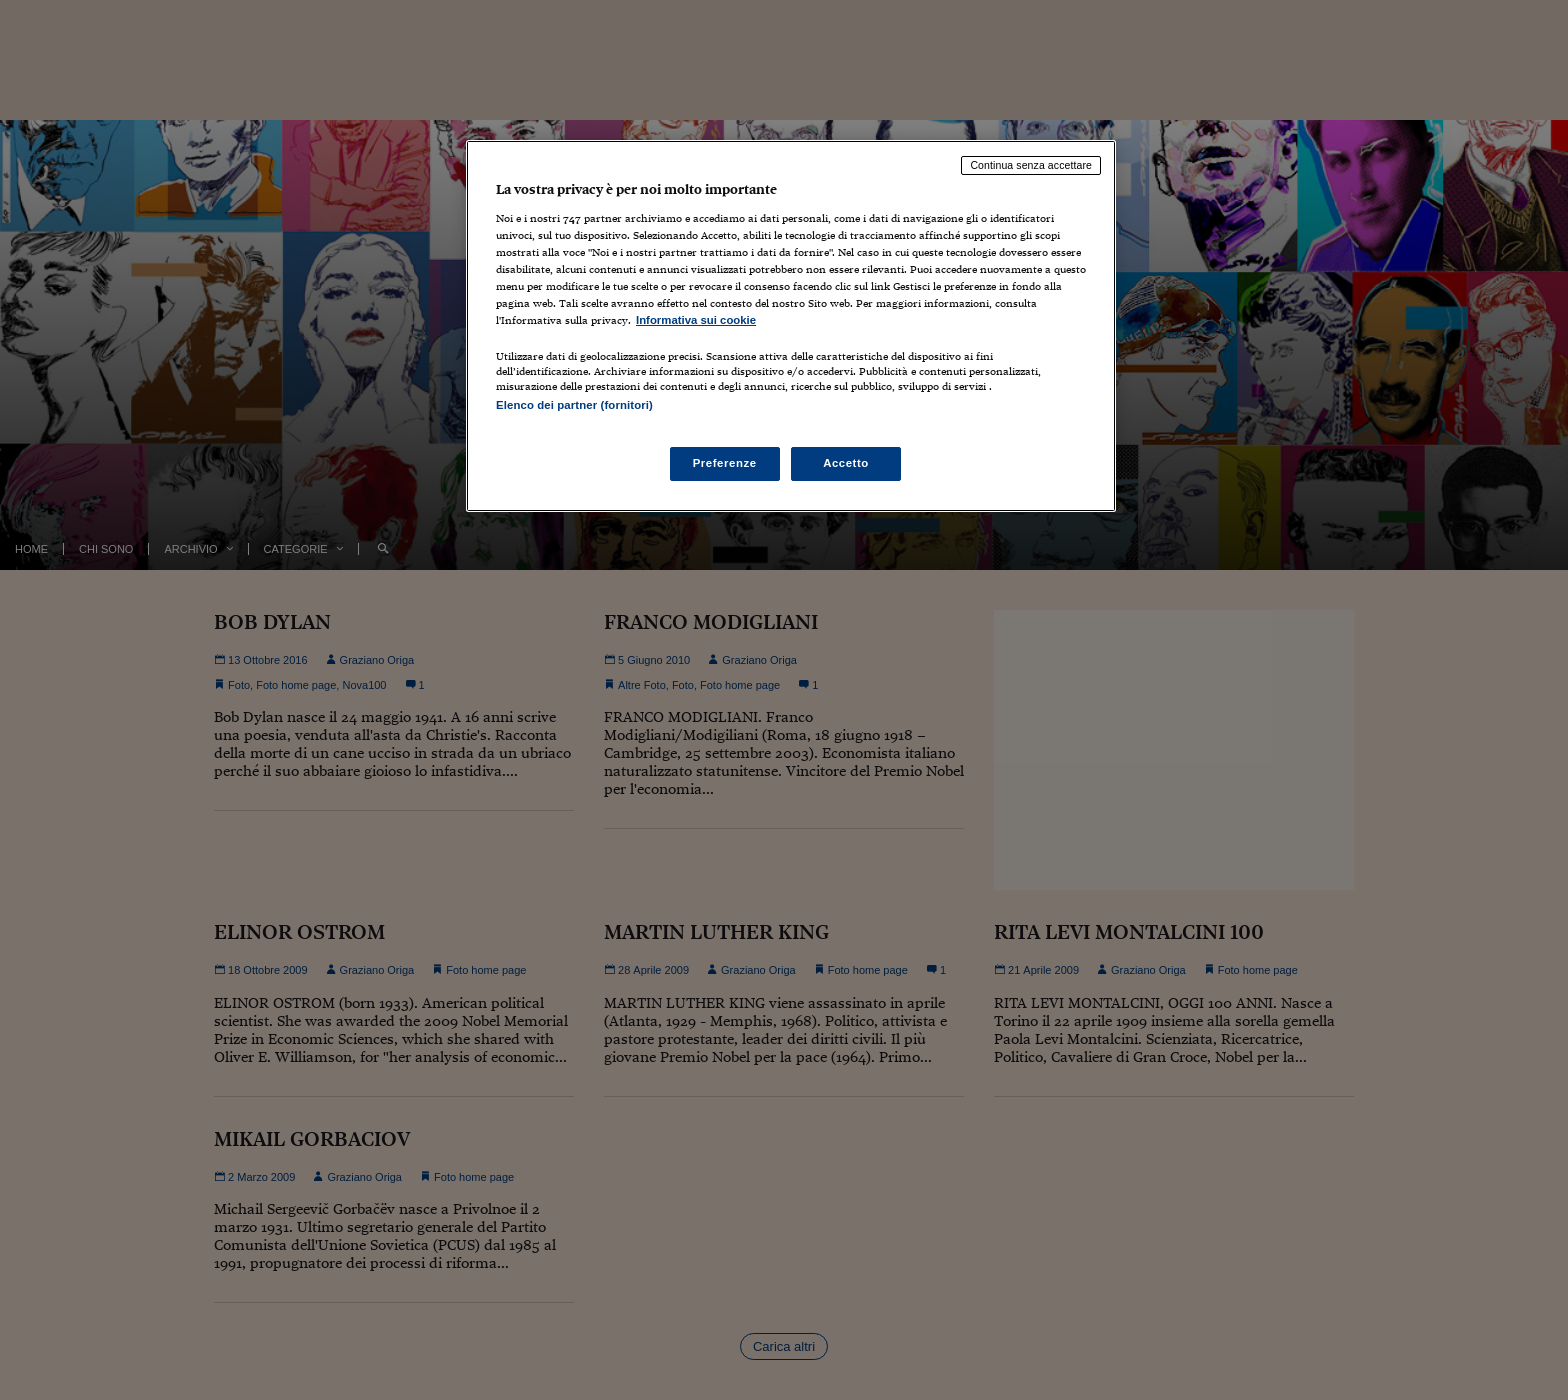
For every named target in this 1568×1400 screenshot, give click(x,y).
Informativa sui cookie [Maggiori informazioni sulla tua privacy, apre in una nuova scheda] (696, 320)
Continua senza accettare (1031, 165)
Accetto (846, 463)
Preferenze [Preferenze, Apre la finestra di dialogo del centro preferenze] (725, 463)
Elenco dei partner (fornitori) (574, 405)
